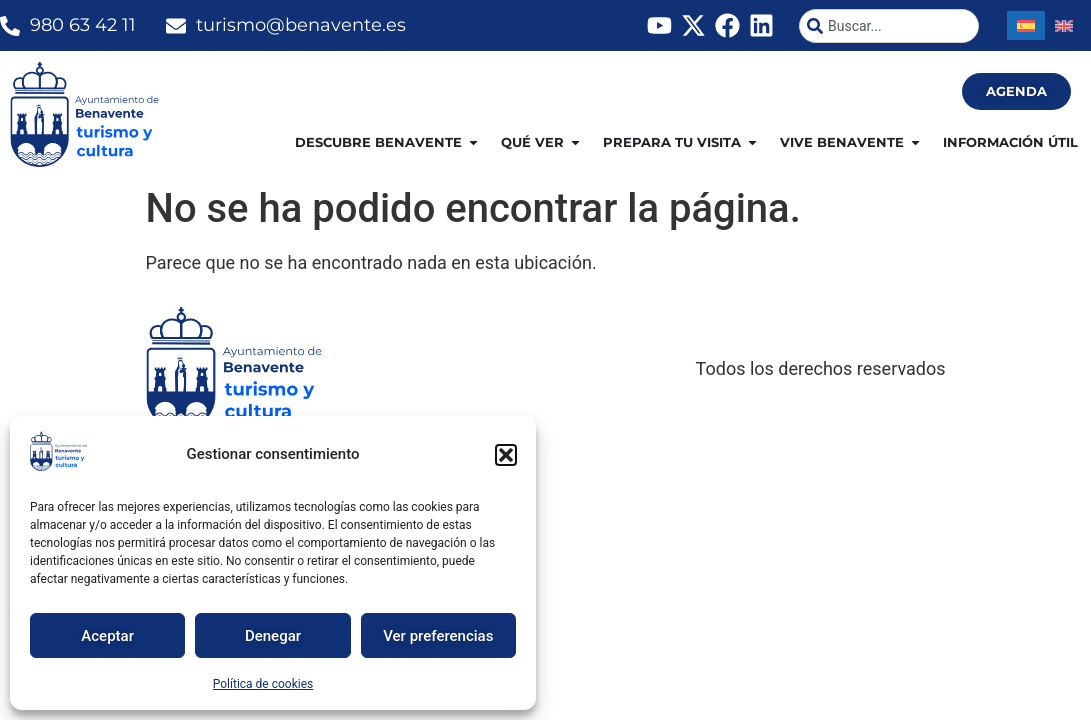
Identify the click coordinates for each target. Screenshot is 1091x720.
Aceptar (107, 636)
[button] (506, 455)
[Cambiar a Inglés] (1064, 25)
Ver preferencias (438, 636)
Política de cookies (263, 684)
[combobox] (889, 26)
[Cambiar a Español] (1026, 25)
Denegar (273, 636)
